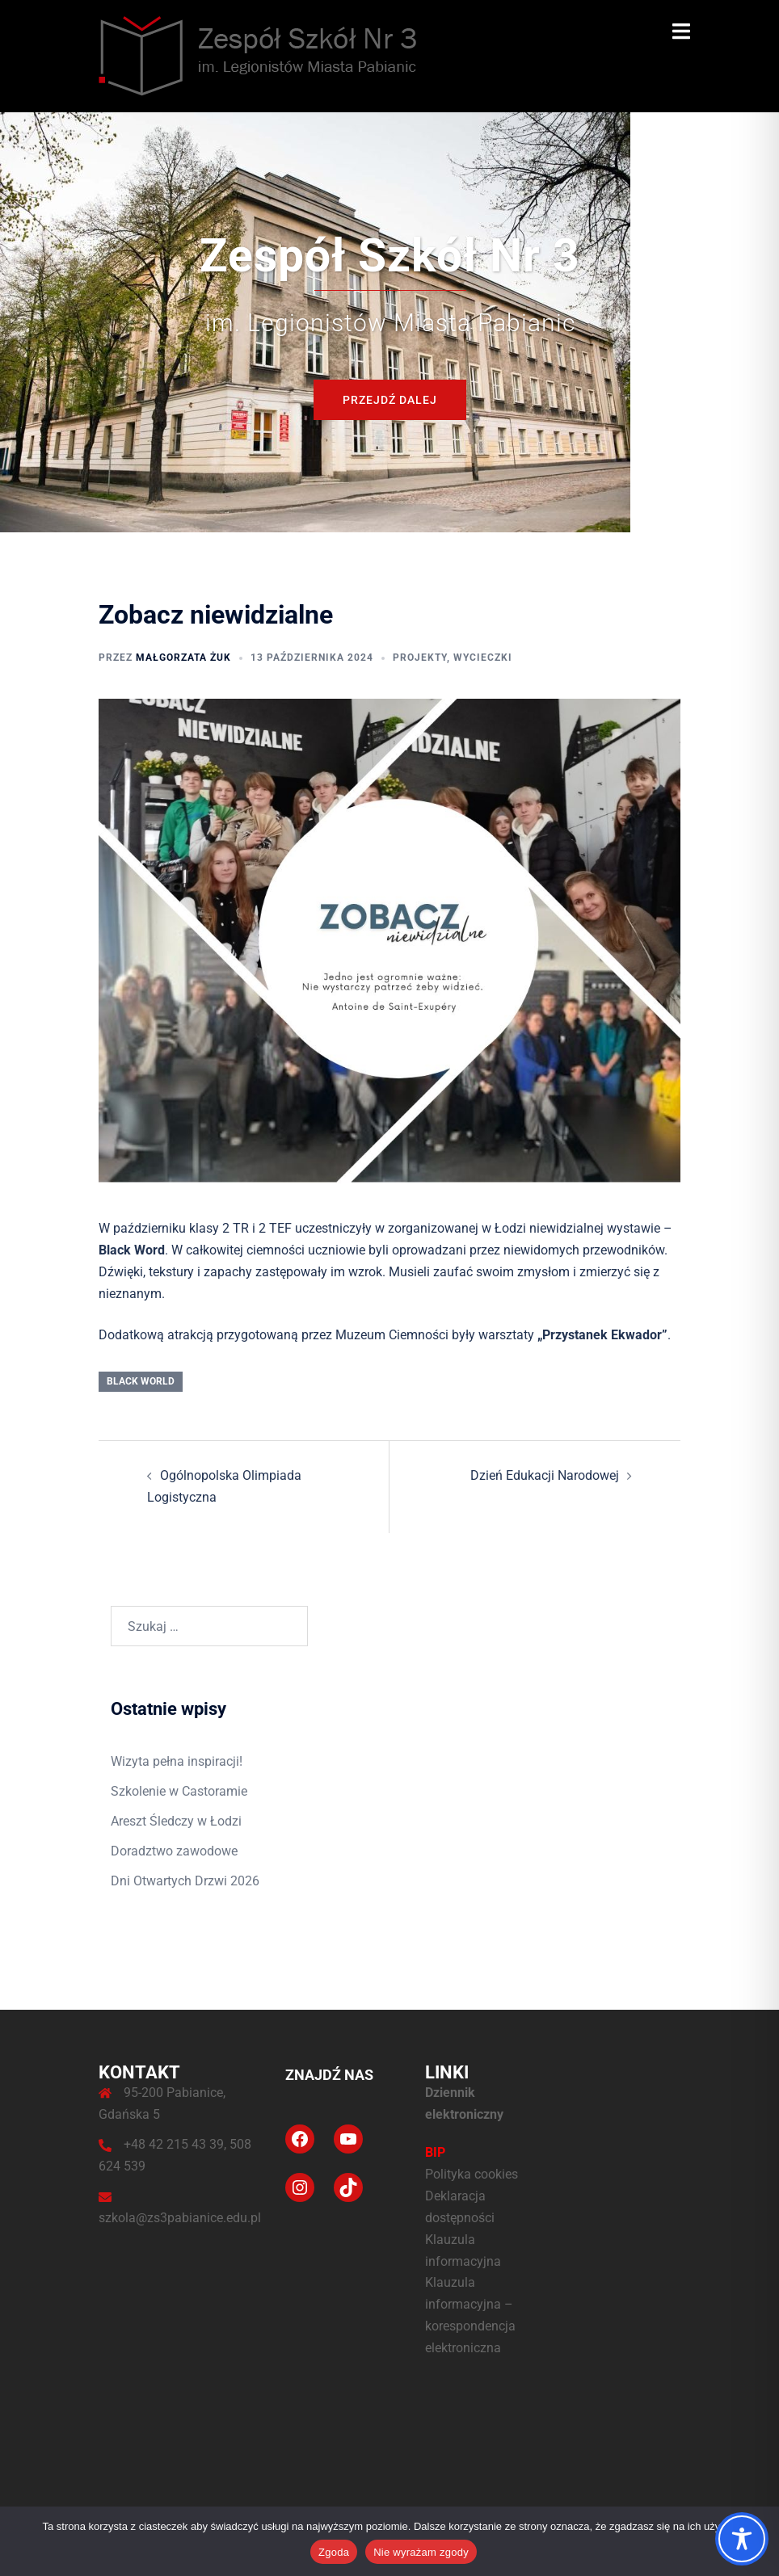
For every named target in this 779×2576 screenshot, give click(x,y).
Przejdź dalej (390, 399)
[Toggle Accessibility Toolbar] (742, 2539)
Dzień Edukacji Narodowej (544, 1475)
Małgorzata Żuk (183, 657)
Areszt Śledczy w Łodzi (176, 1821)
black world (141, 1381)
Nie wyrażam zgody (421, 2552)
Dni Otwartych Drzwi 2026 (185, 1881)
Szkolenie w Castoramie (179, 1791)
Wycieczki (482, 657)
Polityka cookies (471, 2174)
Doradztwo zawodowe (174, 1851)
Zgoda (333, 2552)
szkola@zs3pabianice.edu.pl (180, 2217)
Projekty (420, 657)
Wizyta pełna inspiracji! (176, 1761)
